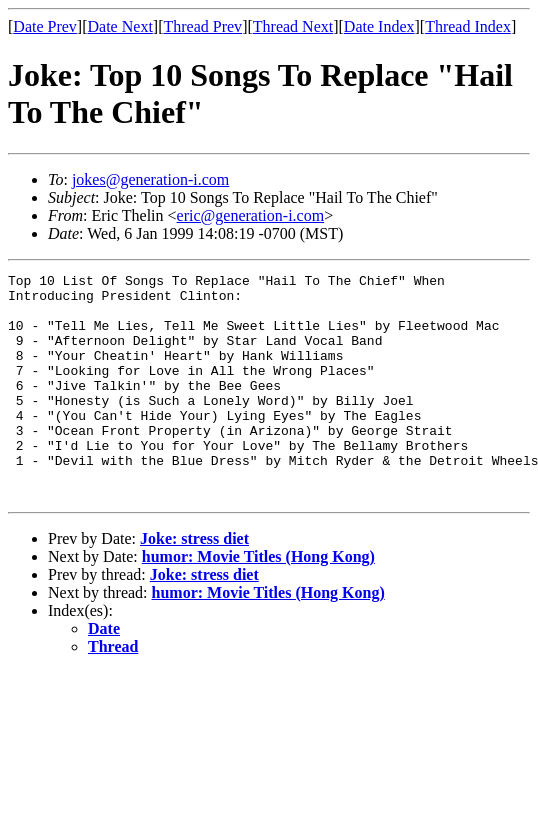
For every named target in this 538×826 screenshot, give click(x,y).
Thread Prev (202, 26)
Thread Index (468, 26)
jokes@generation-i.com (150, 179)
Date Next (120, 26)
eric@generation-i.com (251, 215)
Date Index (379, 26)
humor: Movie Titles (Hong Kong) (258, 601)
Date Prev (45, 26)
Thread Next (293, 26)
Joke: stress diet (194, 583)
